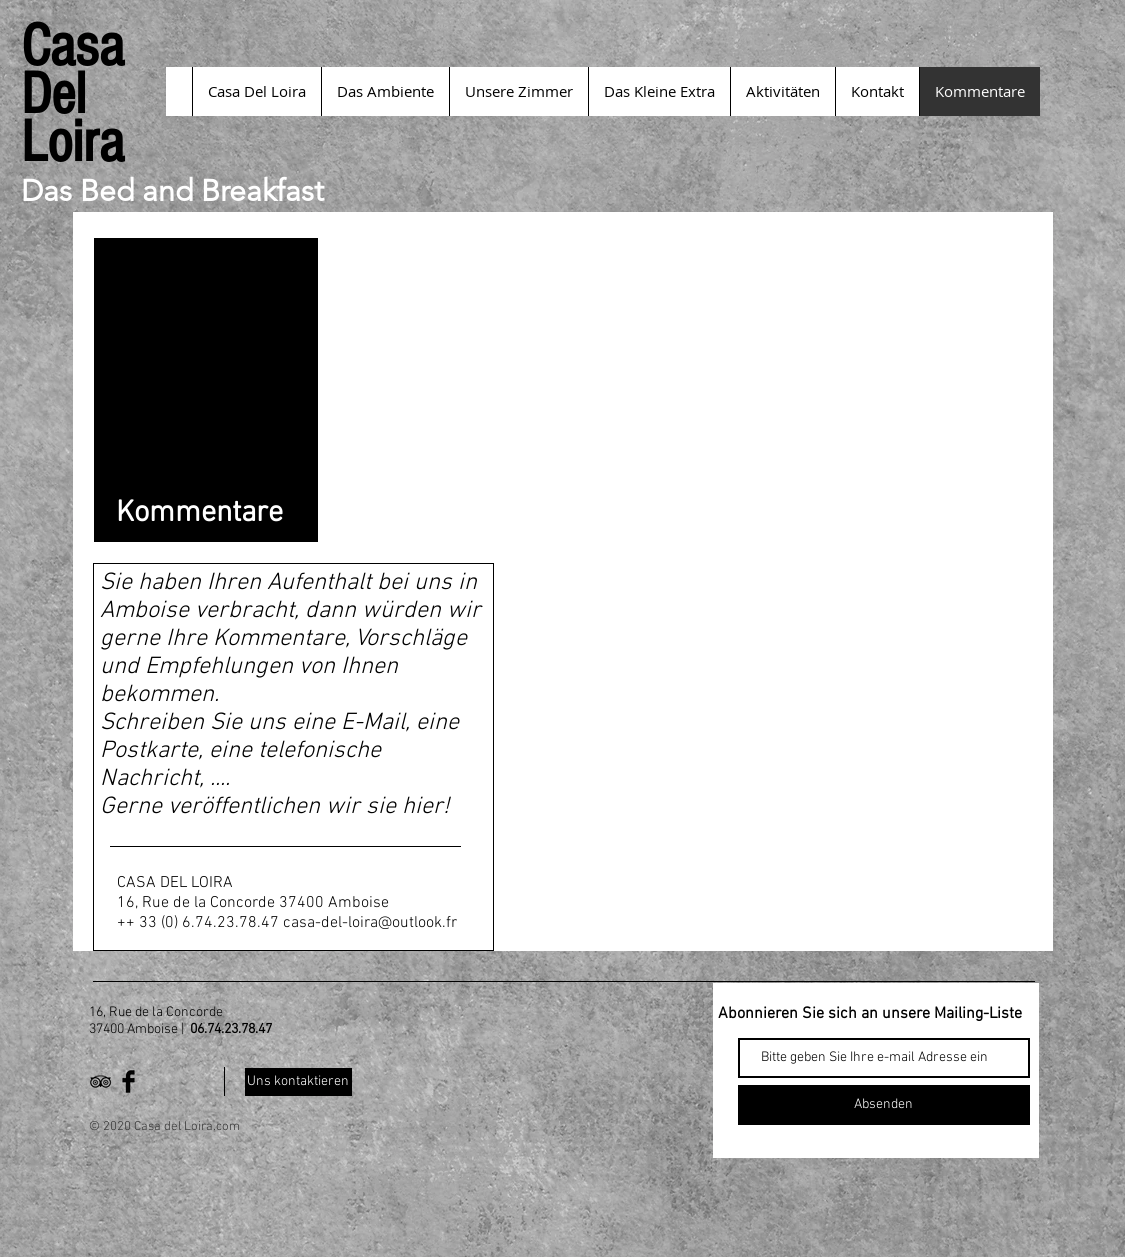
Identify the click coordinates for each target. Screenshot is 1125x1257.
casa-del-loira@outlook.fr (370, 923)
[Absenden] (884, 1105)
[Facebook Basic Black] (128, 1081)
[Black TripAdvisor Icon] (100, 1081)
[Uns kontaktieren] (298, 1082)
